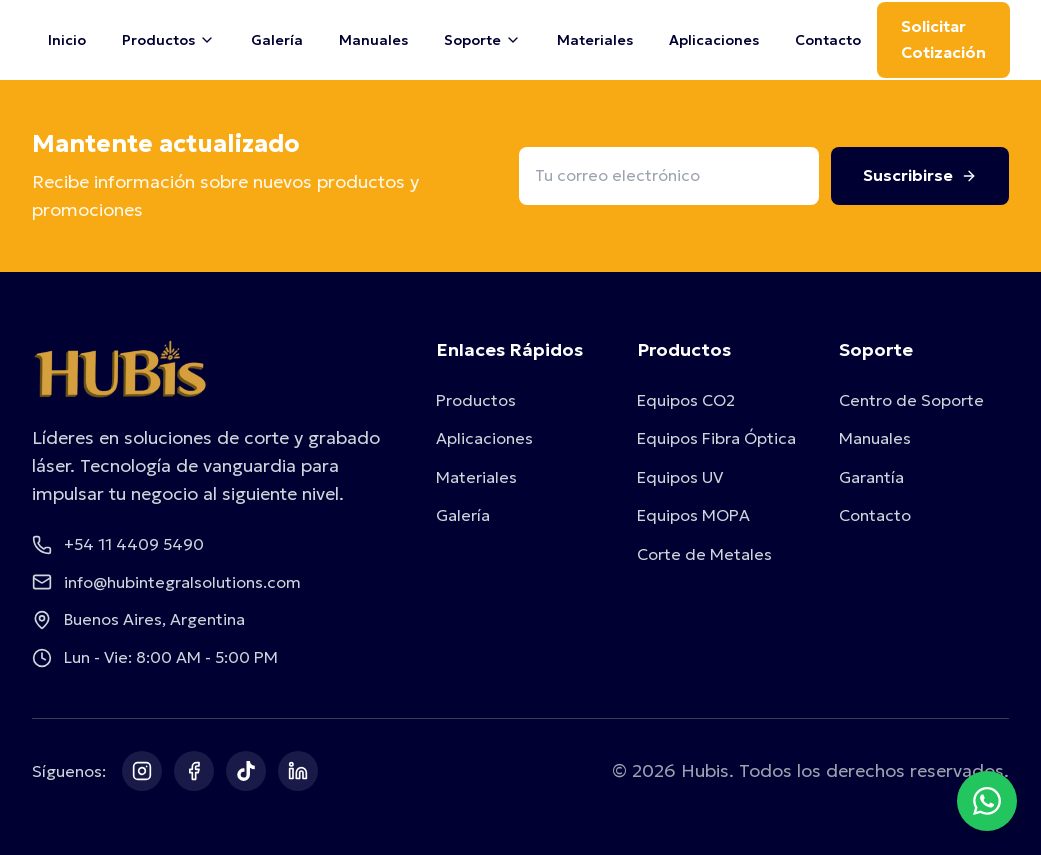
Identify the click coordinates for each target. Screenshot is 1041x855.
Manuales (373, 40)
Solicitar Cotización (943, 39)
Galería (277, 40)
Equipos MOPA (693, 515)
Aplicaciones (714, 40)
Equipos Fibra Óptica (716, 438)
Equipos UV (680, 477)
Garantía (871, 477)
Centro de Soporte (911, 400)
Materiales (595, 40)
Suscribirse (920, 175)
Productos (476, 400)
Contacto (828, 40)
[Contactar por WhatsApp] (987, 801)
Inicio (67, 40)
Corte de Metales (704, 554)
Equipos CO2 (686, 400)
